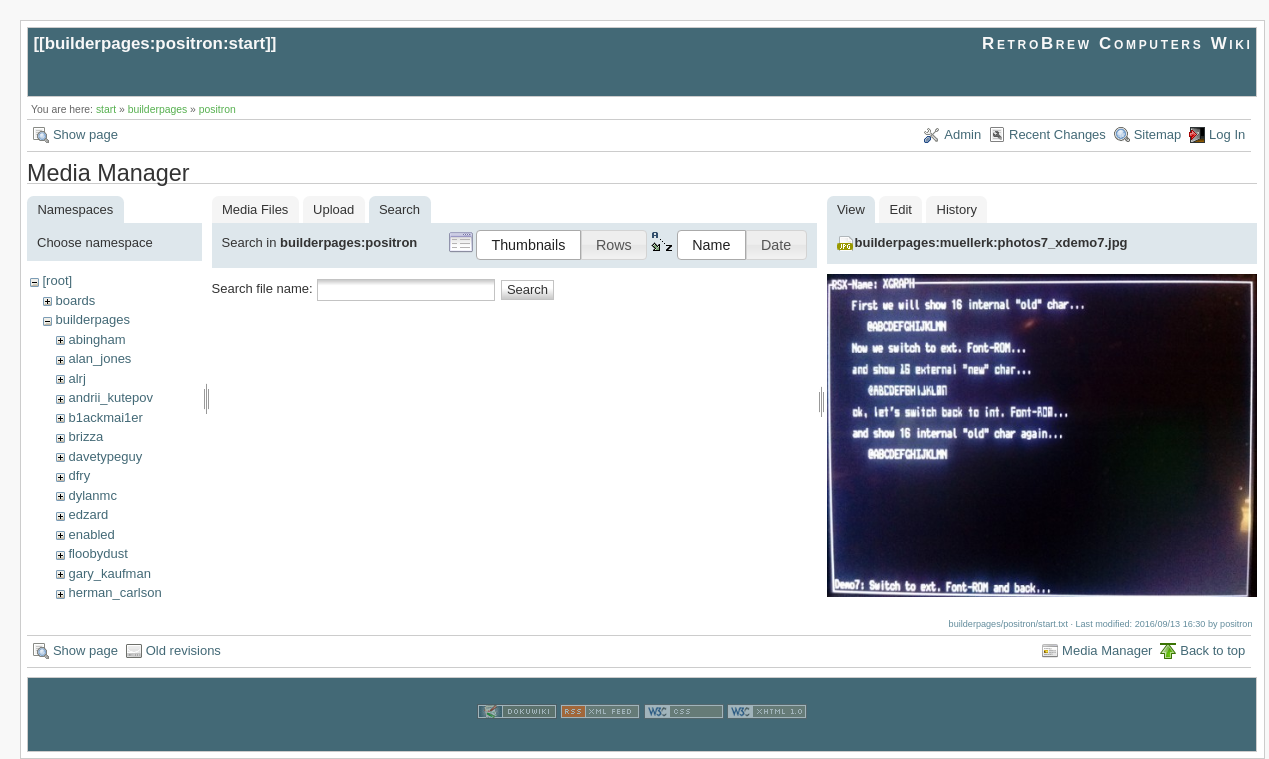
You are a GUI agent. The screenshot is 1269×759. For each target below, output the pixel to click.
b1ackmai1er (105, 417)
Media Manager (1107, 650)
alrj (76, 378)
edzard (88, 514)
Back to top (1212, 650)
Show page (85, 134)
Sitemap (1158, 134)
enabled (91, 534)
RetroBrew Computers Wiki (1117, 43)
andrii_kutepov (110, 397)
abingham (96, 339)
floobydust (97, 553)
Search (527, 289)
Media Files (255, 209)
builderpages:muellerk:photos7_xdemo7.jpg (991, 242)
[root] (57, 280)
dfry (79, 475)
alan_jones (99, 358)
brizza (85, 436)
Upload (333, 209)
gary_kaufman (109, 573)
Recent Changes (1057, 134)
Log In (1227, 134)
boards (75, 300)
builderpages (158, 109)
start (106, 109)
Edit (901, 209)
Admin (962, 134)
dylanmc (92, 495)
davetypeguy (105, 456)
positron (217, 109)
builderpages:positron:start (155, 43)
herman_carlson (114, 592)
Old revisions (183, 650)
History (957, 209)
